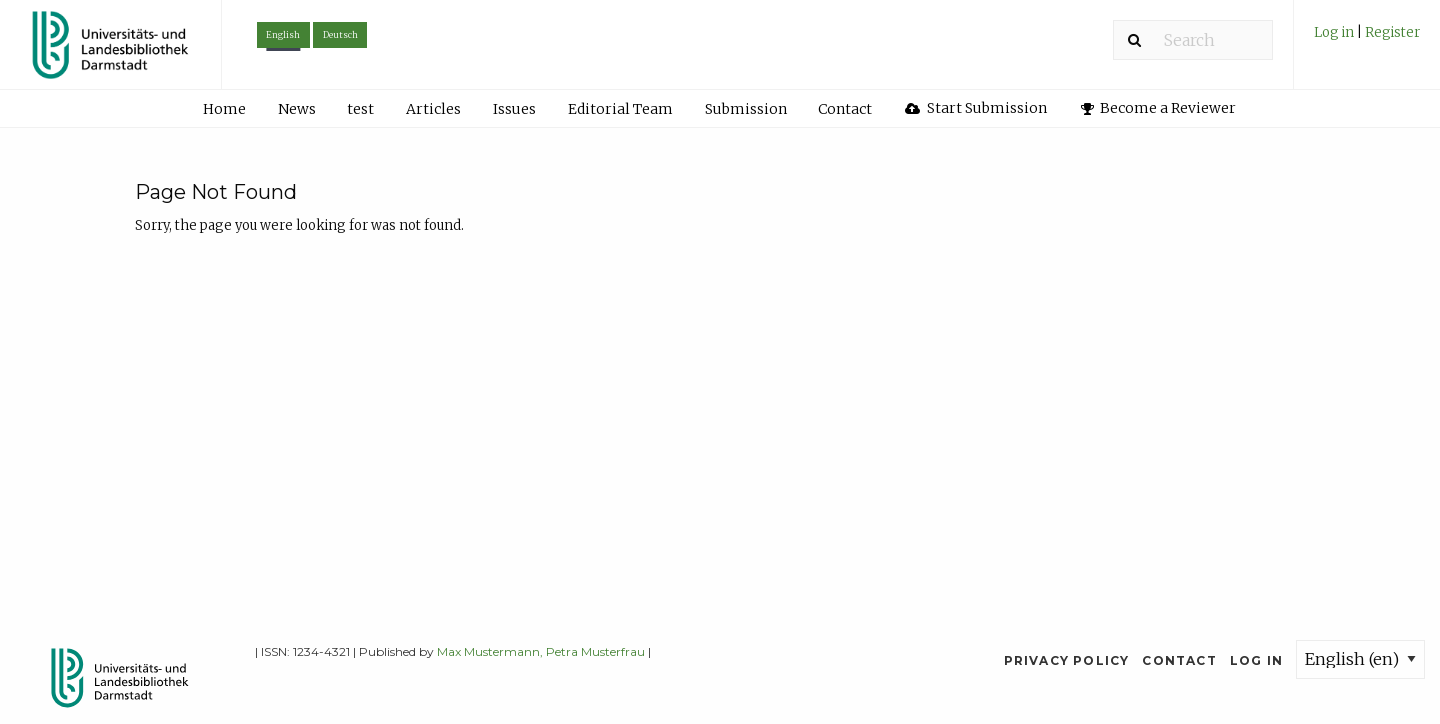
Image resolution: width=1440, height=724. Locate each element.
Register (1392, 32)
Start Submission (976, 108)
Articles (433, 109)
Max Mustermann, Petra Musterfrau (541, 651)
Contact (845, 109)
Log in (1335, 32)
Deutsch (340, 35)
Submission (746, 109)
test (360, 109)
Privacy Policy (1067, 660)
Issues (514, 109)
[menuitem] (1367, 40)
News (297, 109)
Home (224, 109)
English (283, 35)
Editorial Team (620, 109)
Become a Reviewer (1159, 108)
